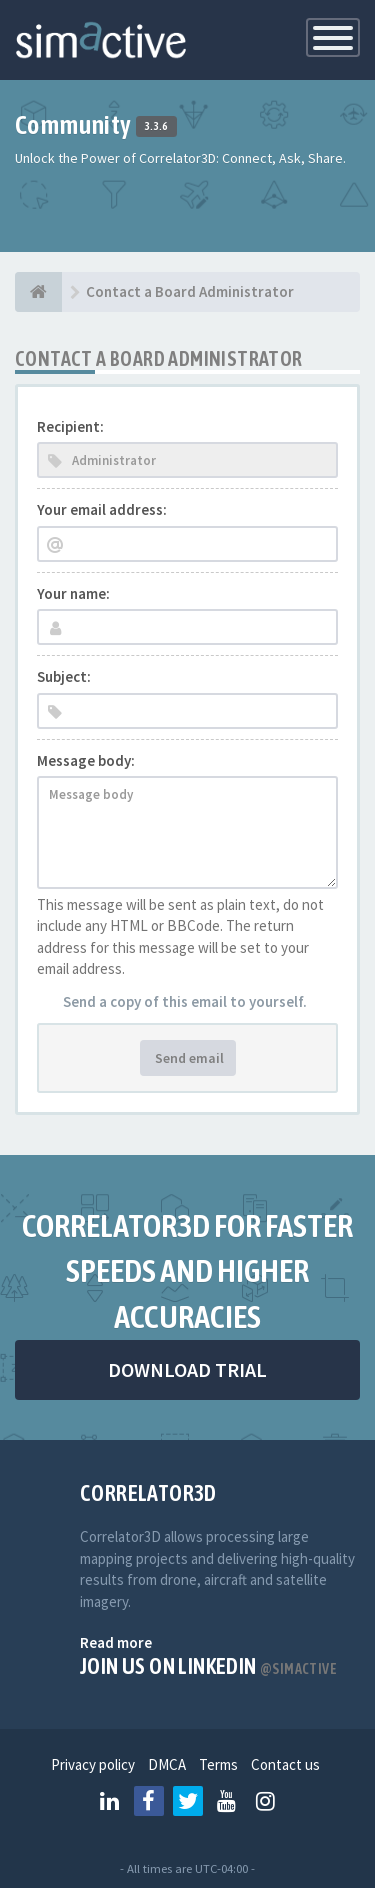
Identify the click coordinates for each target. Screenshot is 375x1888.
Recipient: (70, 426)
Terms (218, 1764)
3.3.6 (156, 127)
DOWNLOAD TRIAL (187, 1369)
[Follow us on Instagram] (266, 1801)
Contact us (285, 1764)
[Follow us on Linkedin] (110, 1801)
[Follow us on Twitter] (188, 1801)
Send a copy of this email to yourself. (185, 1001)
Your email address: (102, 509)
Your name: (73, 593)
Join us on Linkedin (208, 1666)
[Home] (38, 292)
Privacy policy (93, 1764)
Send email (188, 1058)
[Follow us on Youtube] (227, 1801)
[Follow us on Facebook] (149, 1801)
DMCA (167, 1764)
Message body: (86, 760)
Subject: (64, 676)
